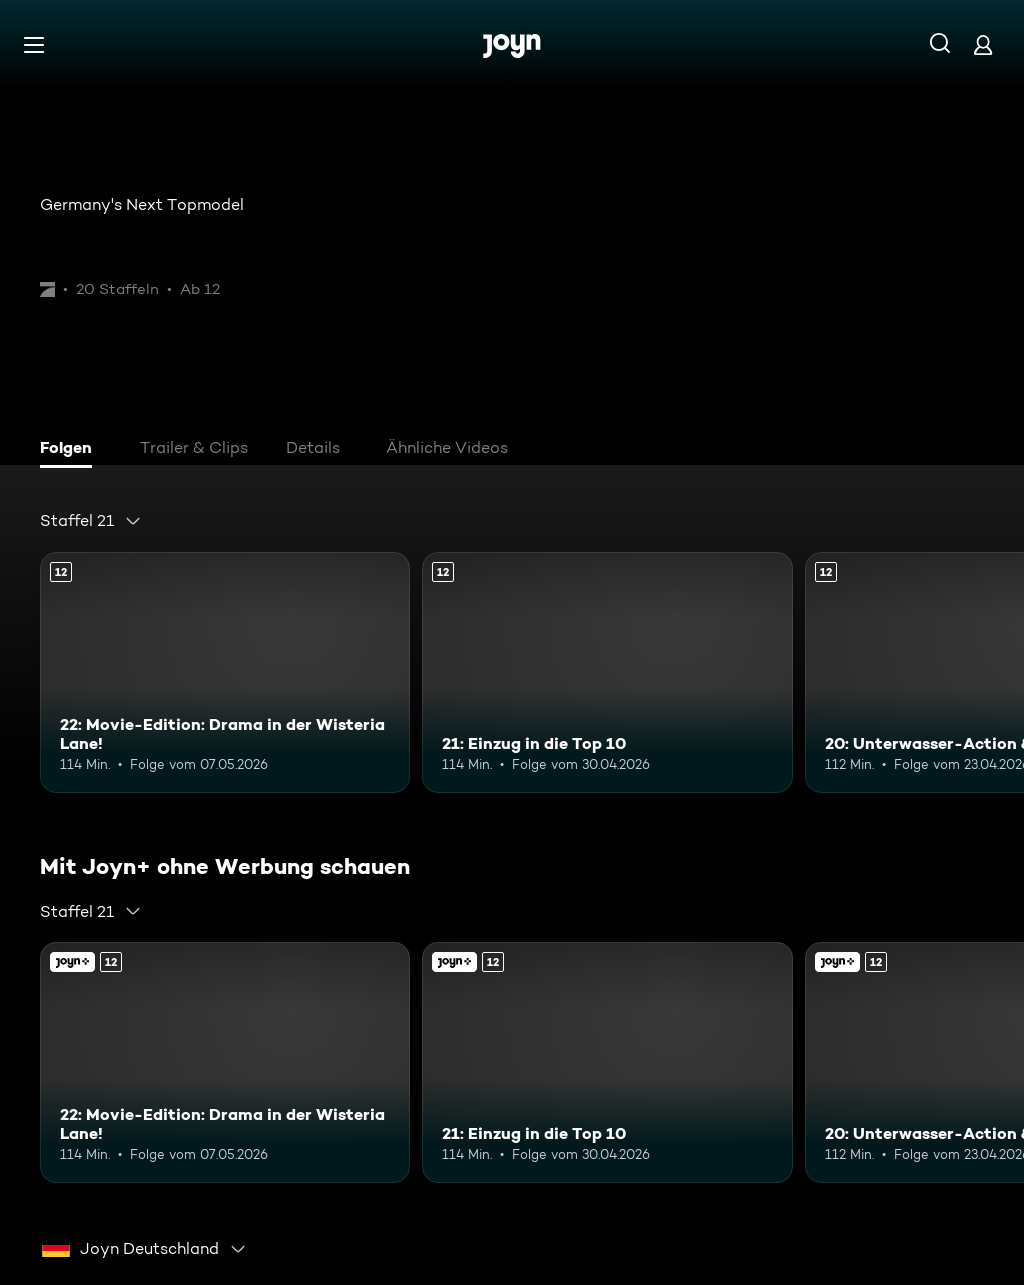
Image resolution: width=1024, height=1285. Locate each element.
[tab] (71, 450)
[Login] (983, 44)
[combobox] (91, 521)
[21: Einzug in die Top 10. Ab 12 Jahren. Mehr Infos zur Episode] (607, 672)
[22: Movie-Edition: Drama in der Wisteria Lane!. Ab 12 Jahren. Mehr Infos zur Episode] (225, 672)
